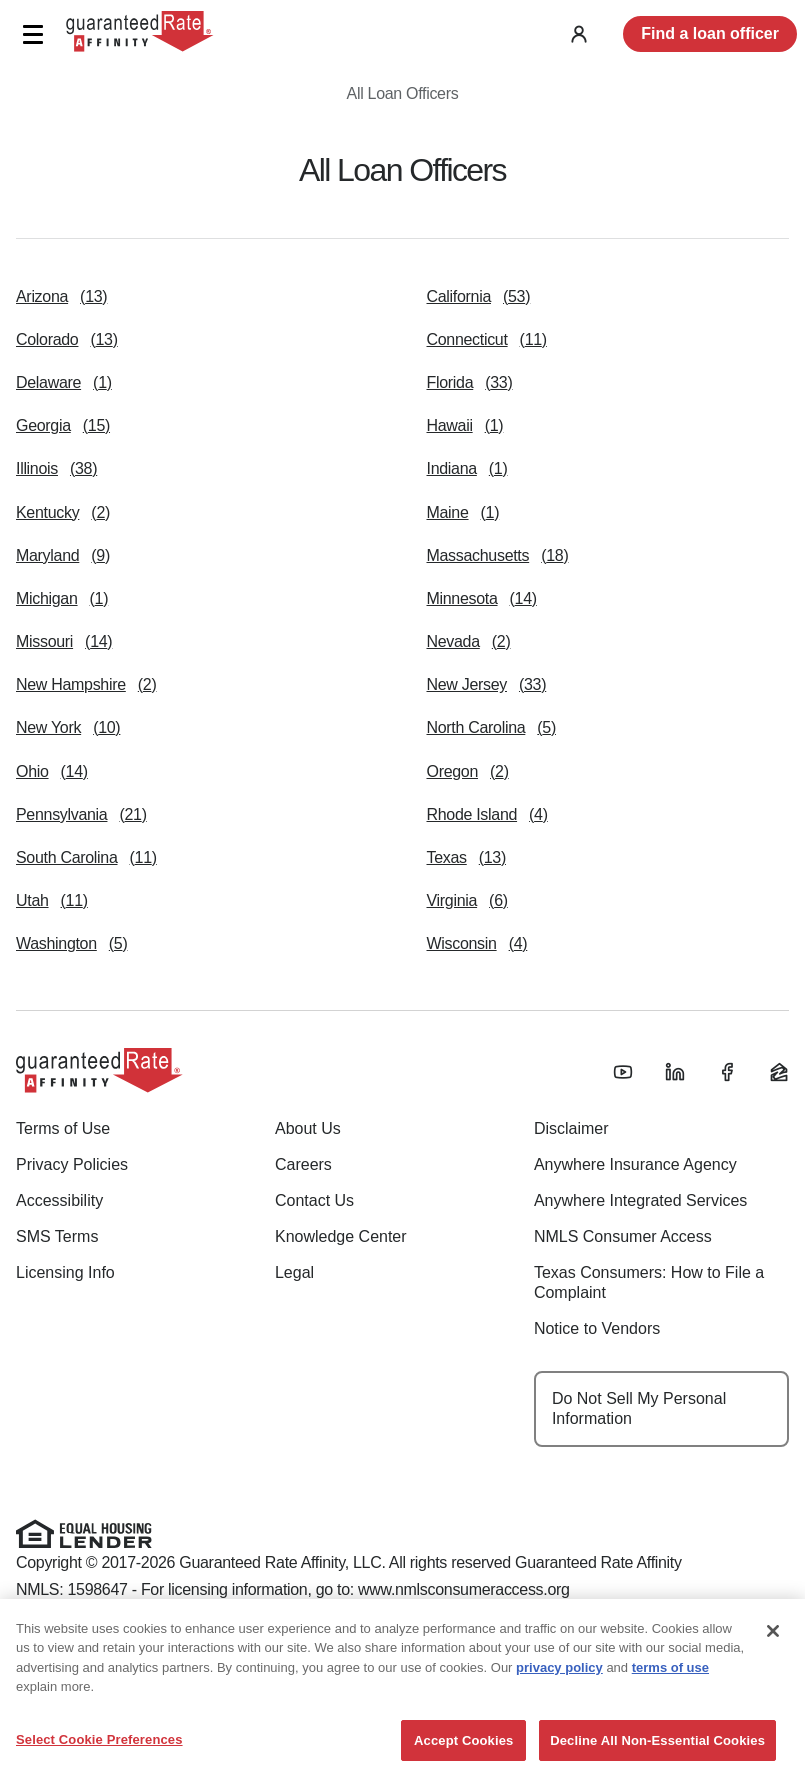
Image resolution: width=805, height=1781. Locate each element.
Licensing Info (65, 1272)
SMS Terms (57, 1236)
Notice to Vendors (597, 1328)
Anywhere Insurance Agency (635, 1164)
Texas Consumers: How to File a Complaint (649, 1282)
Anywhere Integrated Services (640, 1200)
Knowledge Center (341, 1236)
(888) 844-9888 (381, 1635)
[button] (32, 34)
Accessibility (59, 1200)
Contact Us (314, 1200)
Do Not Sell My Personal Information (639, 1408)
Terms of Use (63, 1128)
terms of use (670, 1721)
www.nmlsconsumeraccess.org (464, 1589)
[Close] (773, 1685)
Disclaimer (571, 1128)
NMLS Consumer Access (623, 1236)
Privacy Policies (72, 1164)
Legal (294, 1272)
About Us (308, 1128)
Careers (303, 1164)
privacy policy (559, 1721)
